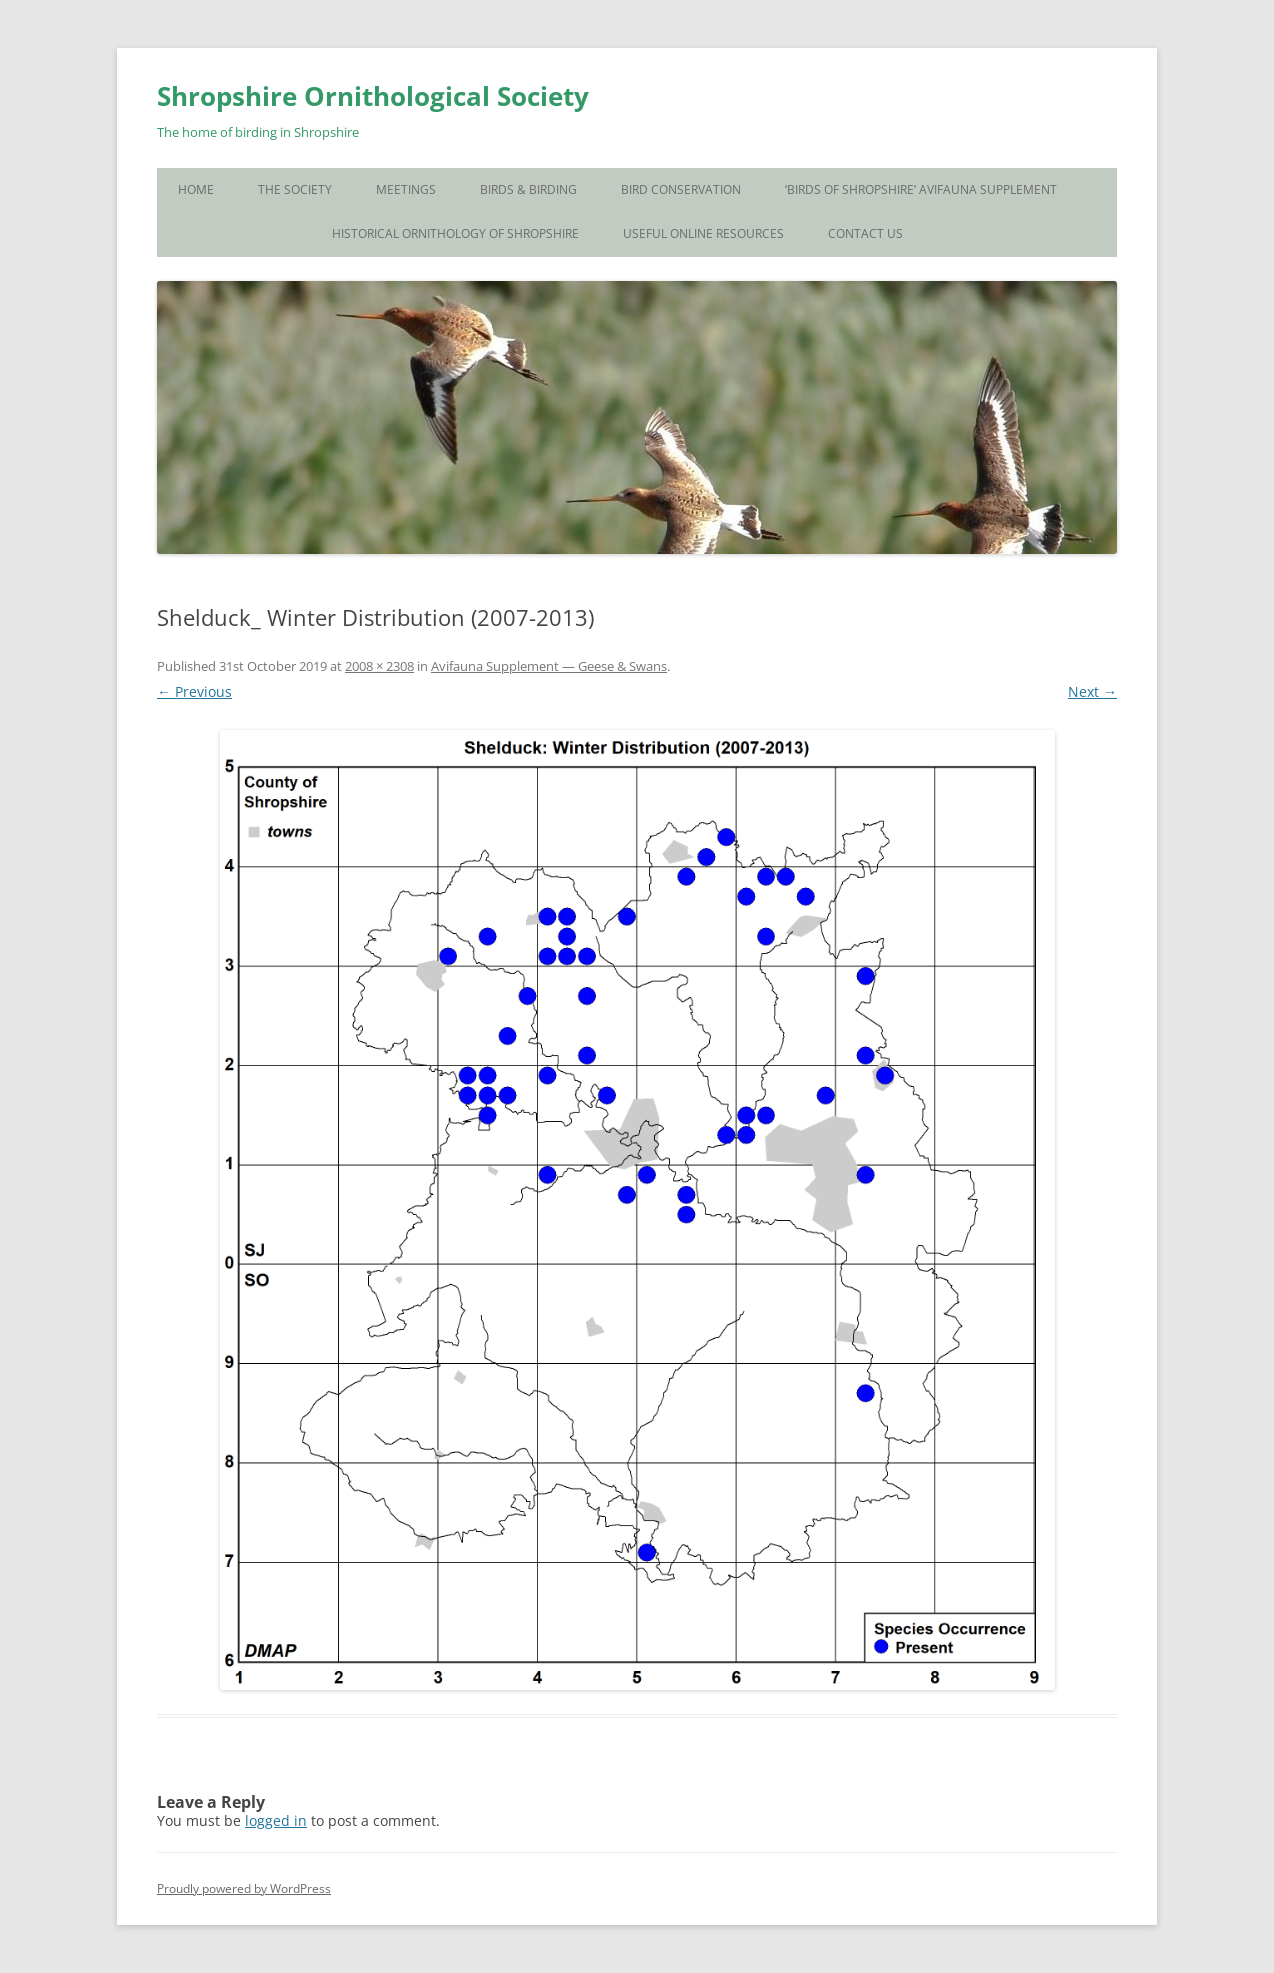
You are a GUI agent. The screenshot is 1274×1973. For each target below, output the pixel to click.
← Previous (194, 691)
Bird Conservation (681, 189)
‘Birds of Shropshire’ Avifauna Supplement (921, 189)
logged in (276, 1820)
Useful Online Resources (703, 233)
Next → (1092, 691)
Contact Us (865, 233)
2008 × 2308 (379, 666)
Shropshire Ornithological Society (373, 96)
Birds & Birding (528, 189)
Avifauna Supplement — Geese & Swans (549, 666)
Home (196, 189)
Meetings (406, 189)
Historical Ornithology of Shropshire (455, 233)
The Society (295, 189)
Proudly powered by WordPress (244, 1888)
